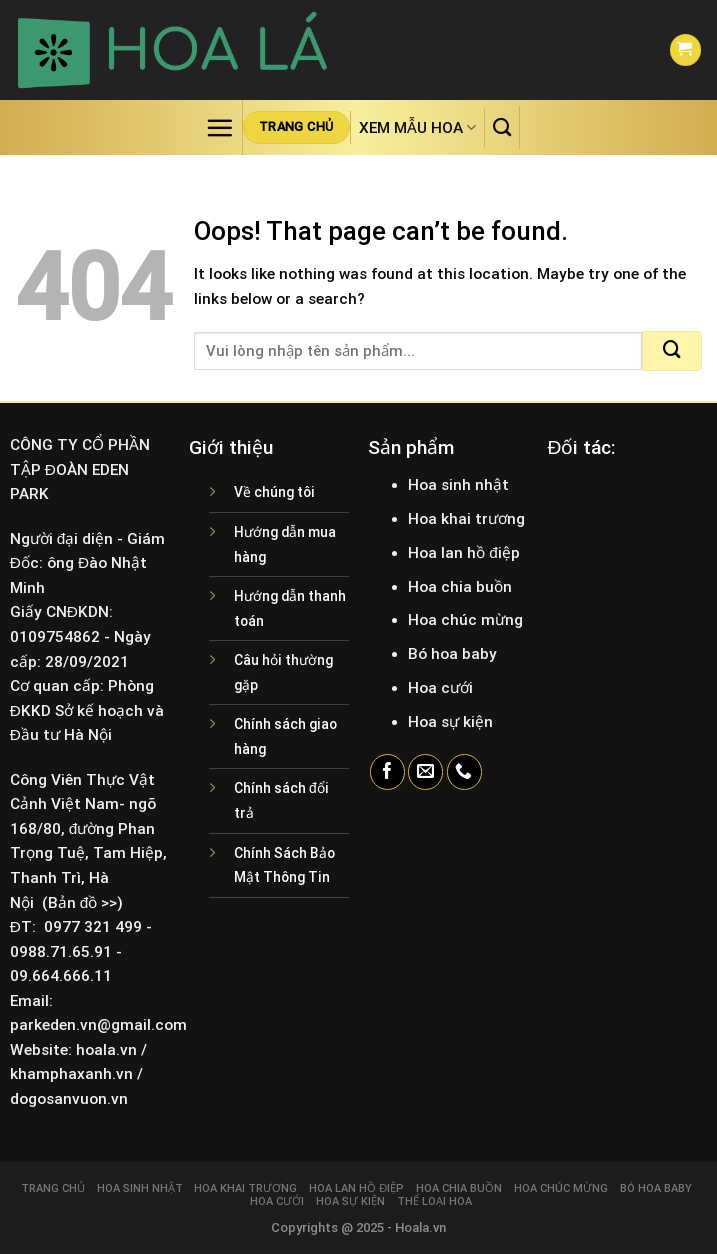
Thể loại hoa (434, 1201)
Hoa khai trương (245, 1188)
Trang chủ (53, 1188)
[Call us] (464, 772)
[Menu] (219, 127)
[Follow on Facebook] (387, 772)
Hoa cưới (277, 1201)
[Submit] (672, 351)
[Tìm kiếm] (502, 127)
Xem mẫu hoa (417, 127)
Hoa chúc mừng (561, 1188)
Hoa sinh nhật (140, 1188)
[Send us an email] (425, 772)
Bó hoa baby (656, 1188)
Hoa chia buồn (459, 1188)
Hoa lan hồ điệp (356, 1188)
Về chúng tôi (274, 492)
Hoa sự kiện (350, 1201)
